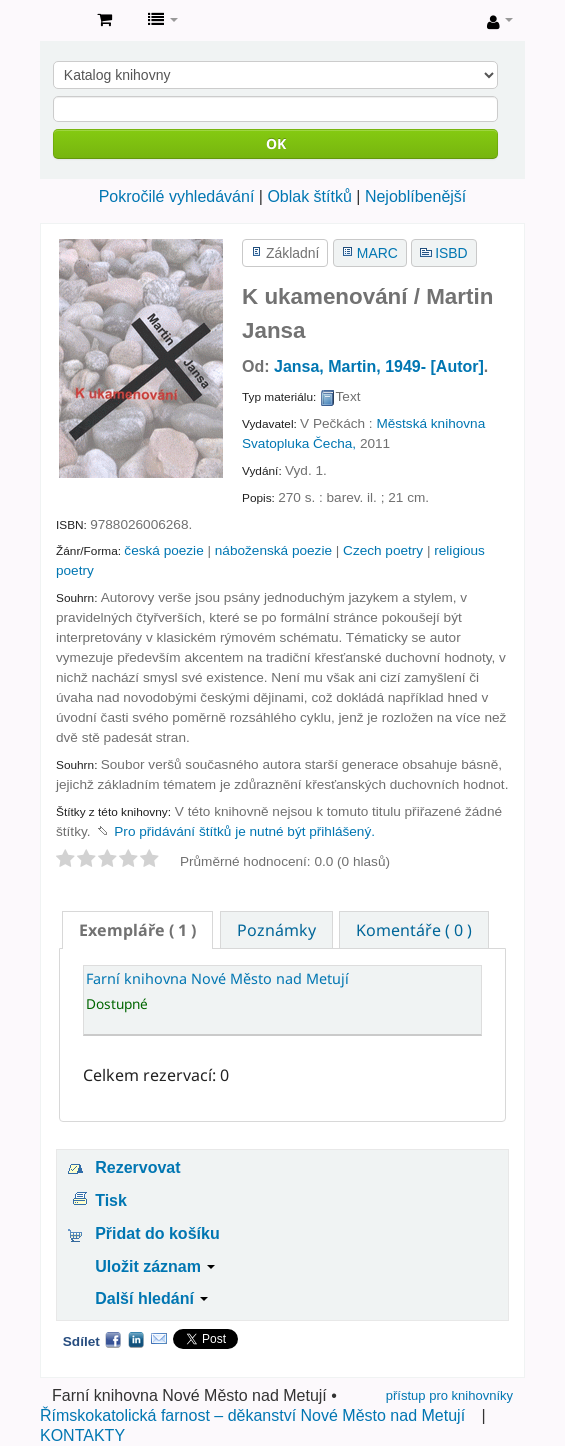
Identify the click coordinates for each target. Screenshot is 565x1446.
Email (159, 1339)
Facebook (113, 1339)
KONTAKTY (82, 1435)
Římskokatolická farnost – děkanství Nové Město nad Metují (252, 1415)
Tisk (111, 1200)
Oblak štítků (309, 196)
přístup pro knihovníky (449, 1395)
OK (276, 143)
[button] (104, 20)
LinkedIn (136, 1339)
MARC (377, 253)
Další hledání (151, 1298)
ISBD (451, 253)
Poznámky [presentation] (276, 930)
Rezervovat (137, 1167)
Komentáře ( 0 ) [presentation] (414, 930)
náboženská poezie (273, 550)
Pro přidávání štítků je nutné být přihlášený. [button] (244, 831)
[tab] (137, 930)
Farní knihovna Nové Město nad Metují (61, 21)
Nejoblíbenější (415, 196)
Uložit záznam (155, 1266)
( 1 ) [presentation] (137, 930)
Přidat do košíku (157, 1233)
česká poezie (163, 550)
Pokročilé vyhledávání (177, 196)
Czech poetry (383, 550)
